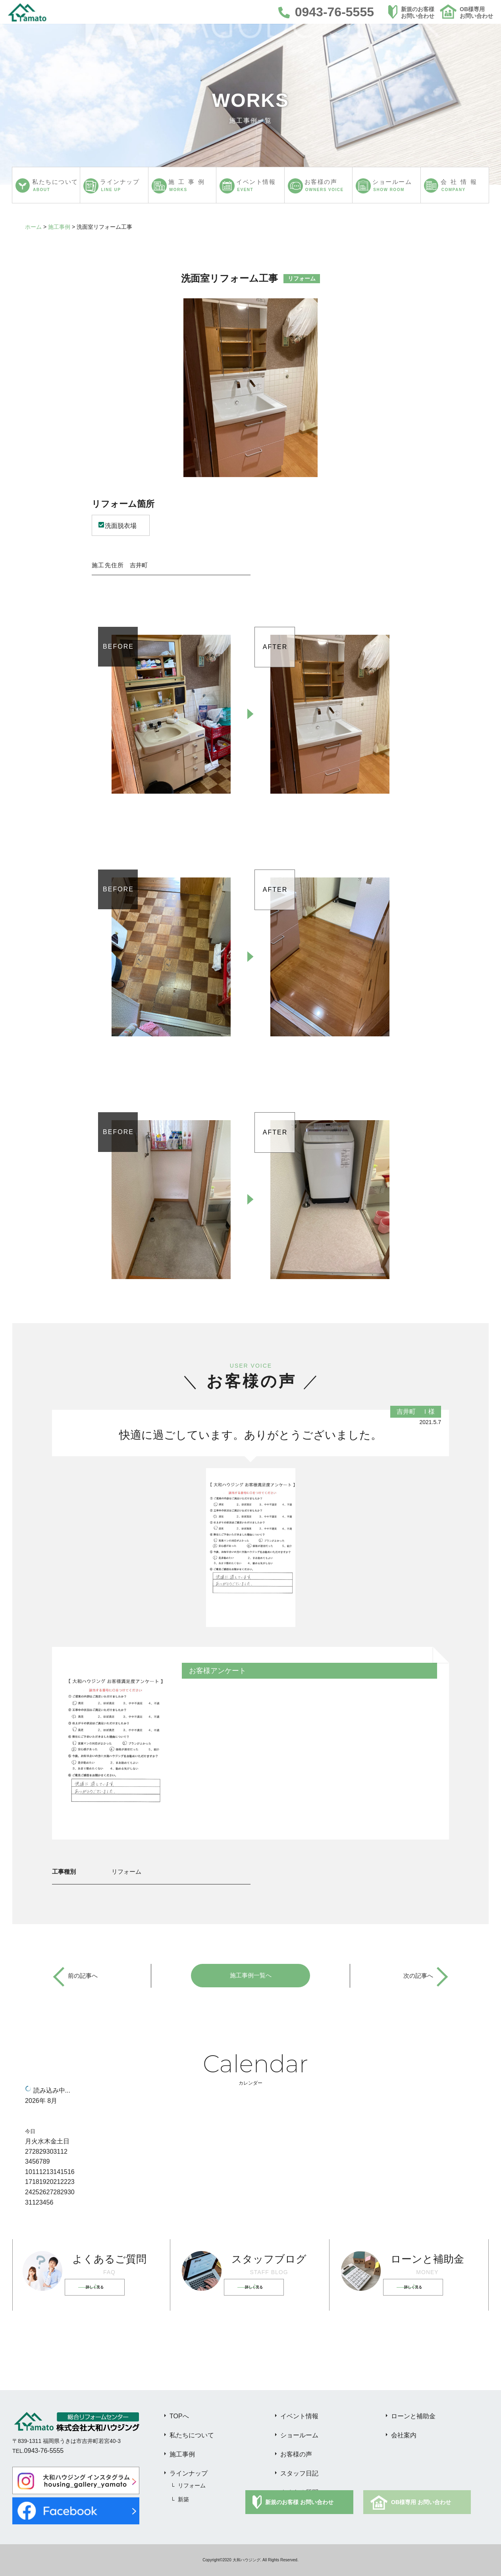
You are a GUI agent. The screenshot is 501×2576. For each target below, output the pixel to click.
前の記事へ (84, 1975)
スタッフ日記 (299, 2473)
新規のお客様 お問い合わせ (299, 2502)
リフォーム (192, 2485)
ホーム (33, 227)
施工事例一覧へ (250, 1975)
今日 (30, 2131)
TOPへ (179, 2416)
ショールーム (299, 2435)
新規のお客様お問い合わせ (417, 12)
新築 (183, 2499)
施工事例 (59, 227)
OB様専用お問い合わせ (476, 12)
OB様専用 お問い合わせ (421, 2502)
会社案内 (403, 2435)
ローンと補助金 (413, 2416)
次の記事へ (417, 1975)
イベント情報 (299, 2416)
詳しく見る (105, 2287)
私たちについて (192, 2435)
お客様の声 (296, 2454)
